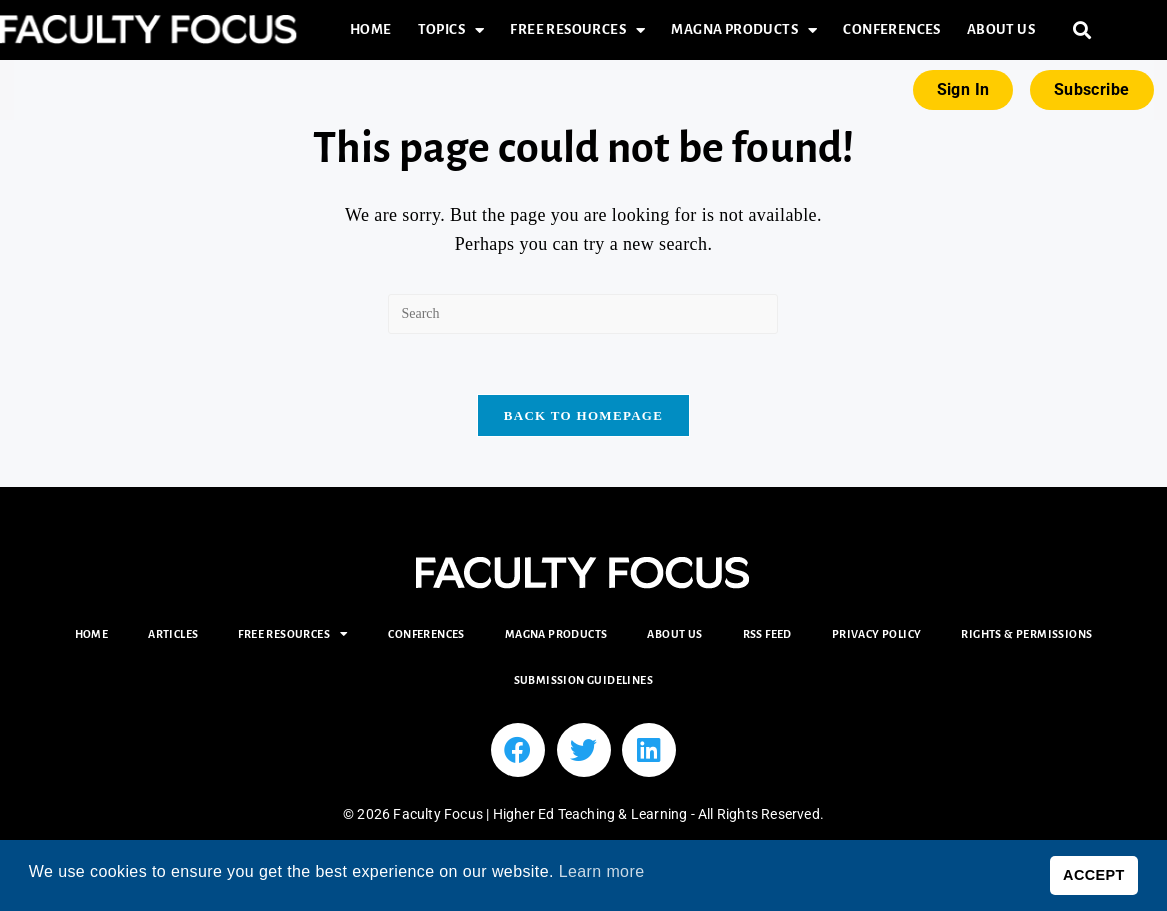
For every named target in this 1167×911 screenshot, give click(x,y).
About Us (1001, 29)
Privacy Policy (877, 634)
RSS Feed (767, 634)
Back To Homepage (583, 415)
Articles (173, 634)
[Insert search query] (583, 314)
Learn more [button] (602, 871)
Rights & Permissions (1026, 634)
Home (371, 29)
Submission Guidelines (583, 680)
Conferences (891, 29)
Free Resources (577, 30)
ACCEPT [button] (1094, 875)
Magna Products (744, 30)
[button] (1081, 30)
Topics (451, 30)
